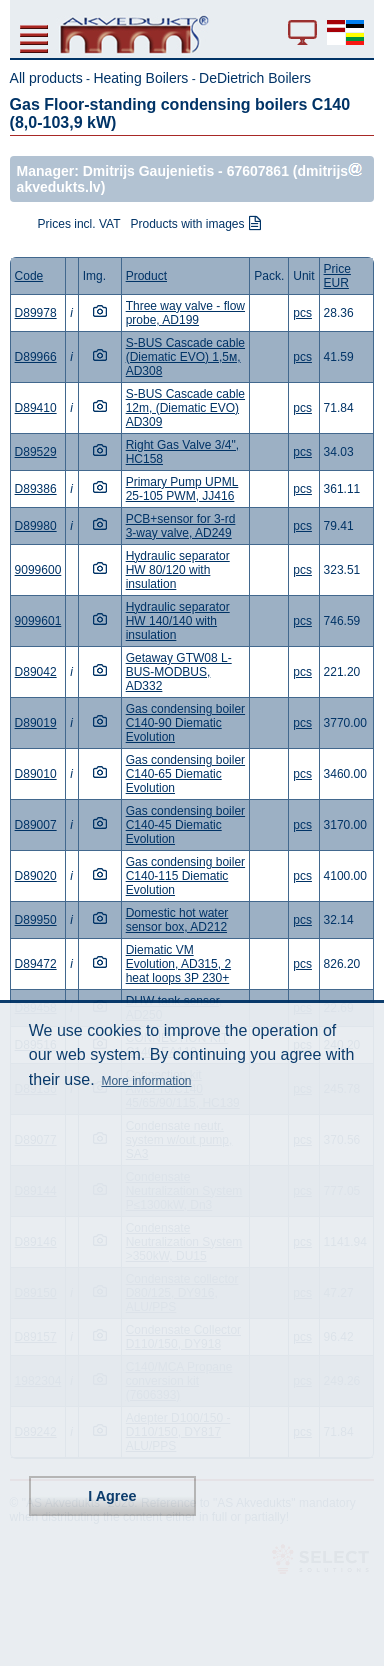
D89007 (36, 825)
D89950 (36, 920)
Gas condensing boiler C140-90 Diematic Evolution (185, 723)
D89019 (36, 723)
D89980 (36, 526)
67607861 (258, 171)
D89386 (36, 489)
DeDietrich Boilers (255, 78)
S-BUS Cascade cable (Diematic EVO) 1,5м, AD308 (185, 357)
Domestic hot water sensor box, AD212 (177, 920)
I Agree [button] (112, 1496)
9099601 (38, 621)
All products (46, 78)
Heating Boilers (140, 78)
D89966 (36, 357)
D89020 (36, 876)
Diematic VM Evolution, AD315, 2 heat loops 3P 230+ (178, 964)
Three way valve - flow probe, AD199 (185, 313)
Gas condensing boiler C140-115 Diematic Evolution (185, 876)
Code (29, 276)
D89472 (36, 964)
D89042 (36, 672)
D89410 (36, 408)
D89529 (36, 452)
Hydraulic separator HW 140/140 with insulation (178, 621)
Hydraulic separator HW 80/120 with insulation (178, 570)
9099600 (38, 570)
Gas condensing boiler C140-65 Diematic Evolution (185, 774)
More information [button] (146, 1081)
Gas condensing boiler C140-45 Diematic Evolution (185, 825)
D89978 (36, 313)
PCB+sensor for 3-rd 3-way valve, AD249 (181, 526)
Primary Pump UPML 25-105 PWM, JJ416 (182, 489)
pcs (302, 313)
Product (146, 276)
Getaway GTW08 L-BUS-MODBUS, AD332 (179, 672)
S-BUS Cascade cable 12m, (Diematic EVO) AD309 (185, 408)
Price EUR (337, 276)
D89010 (36, 774)
